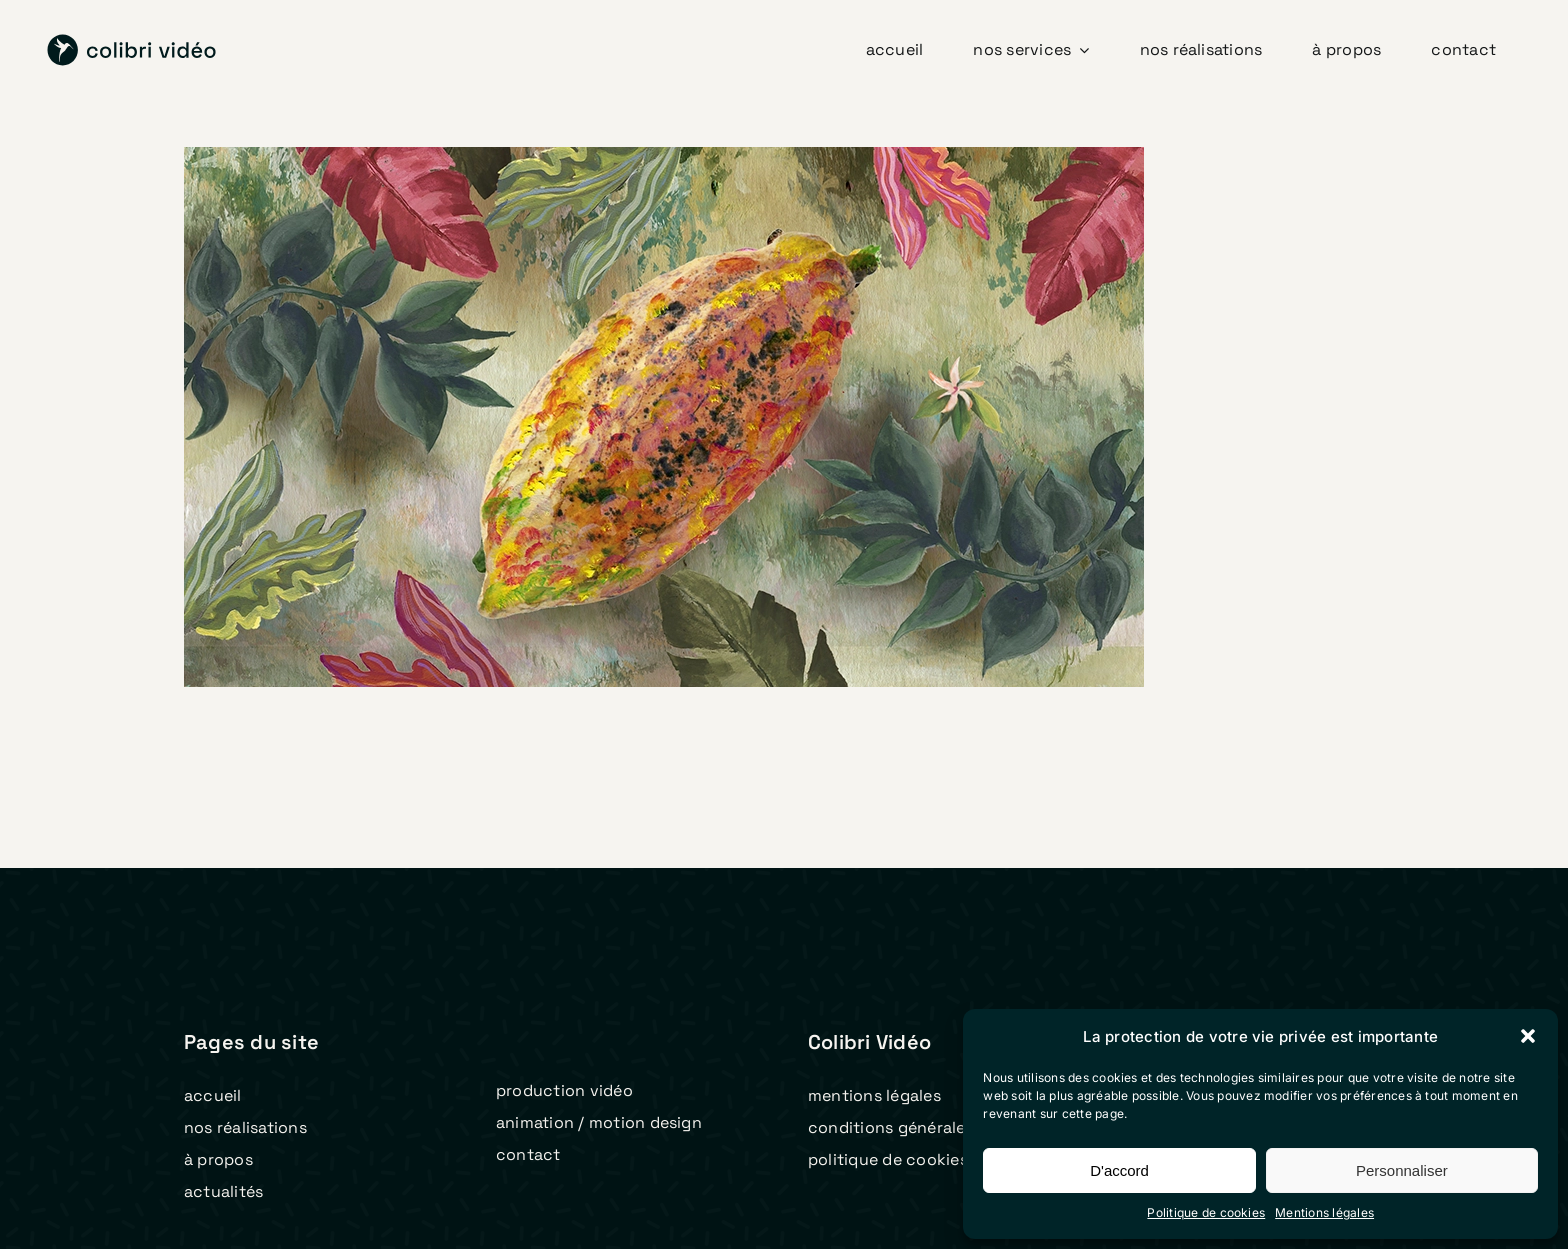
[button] (1528, 1036)
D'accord (1119, 1170)
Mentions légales (1324, 1212)
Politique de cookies (1206, 1212)
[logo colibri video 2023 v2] (132, 42)
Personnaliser (1402, 1170)
